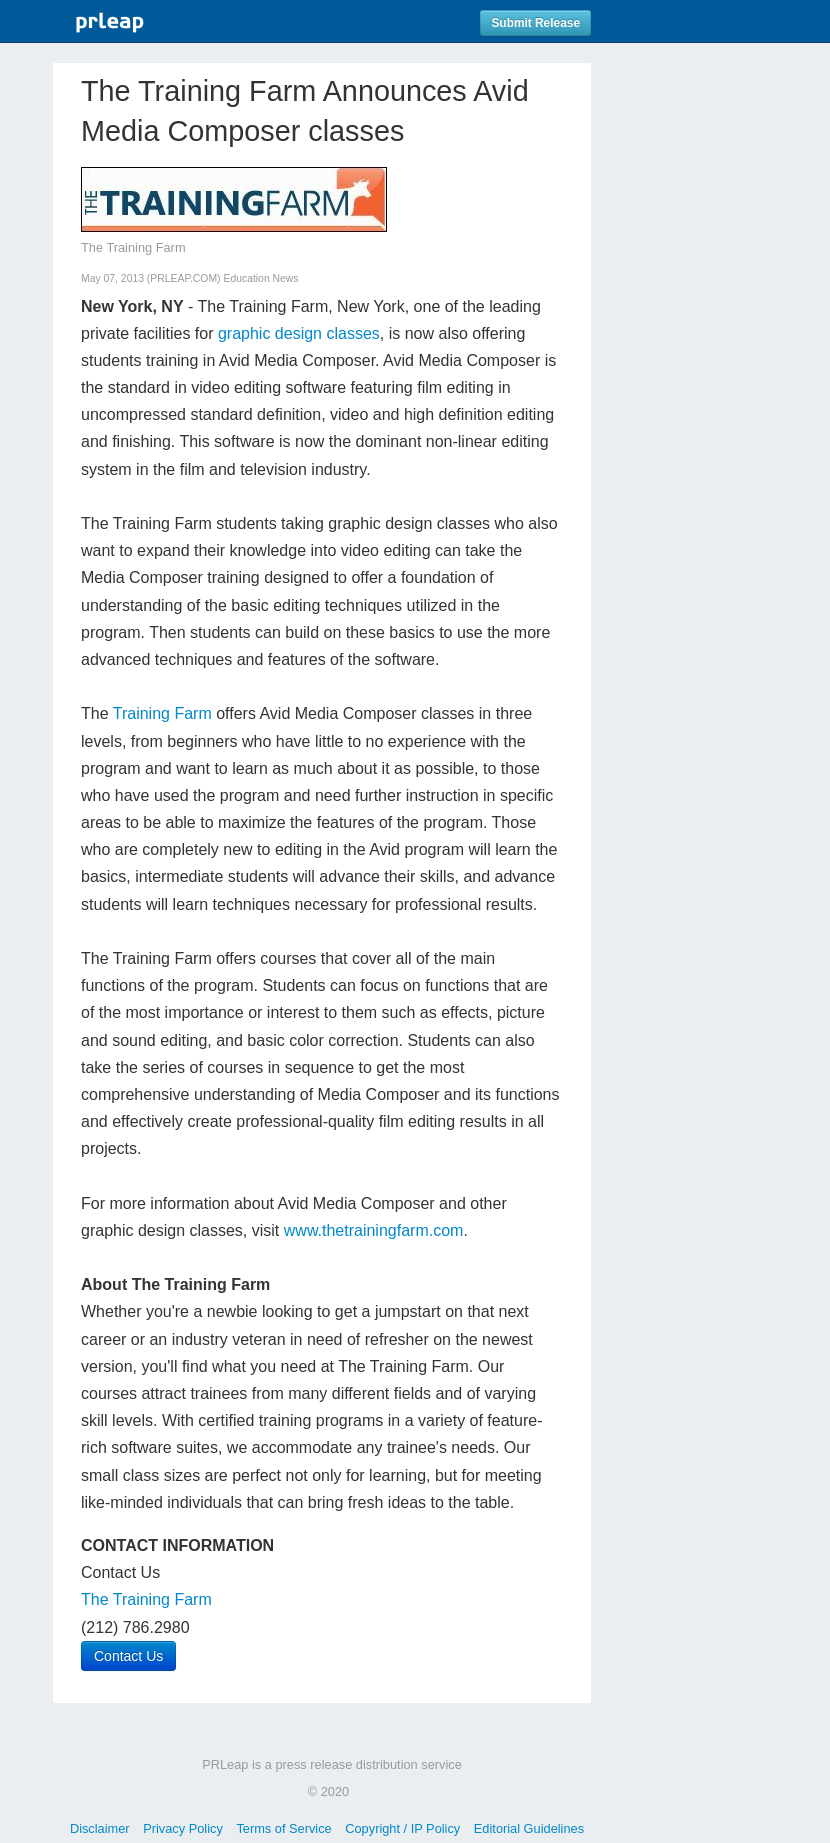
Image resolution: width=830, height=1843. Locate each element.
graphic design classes (299, 333)
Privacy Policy (183, 1828)
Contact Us (128, 1656)
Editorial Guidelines (529, 1828)
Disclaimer (100, 1828)
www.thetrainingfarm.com (374, 1230)
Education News (260, 278)
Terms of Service (283, 1828)
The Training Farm (146, 1599)
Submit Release (535, 23)
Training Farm (162, 713)
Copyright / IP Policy (402, 1828)
